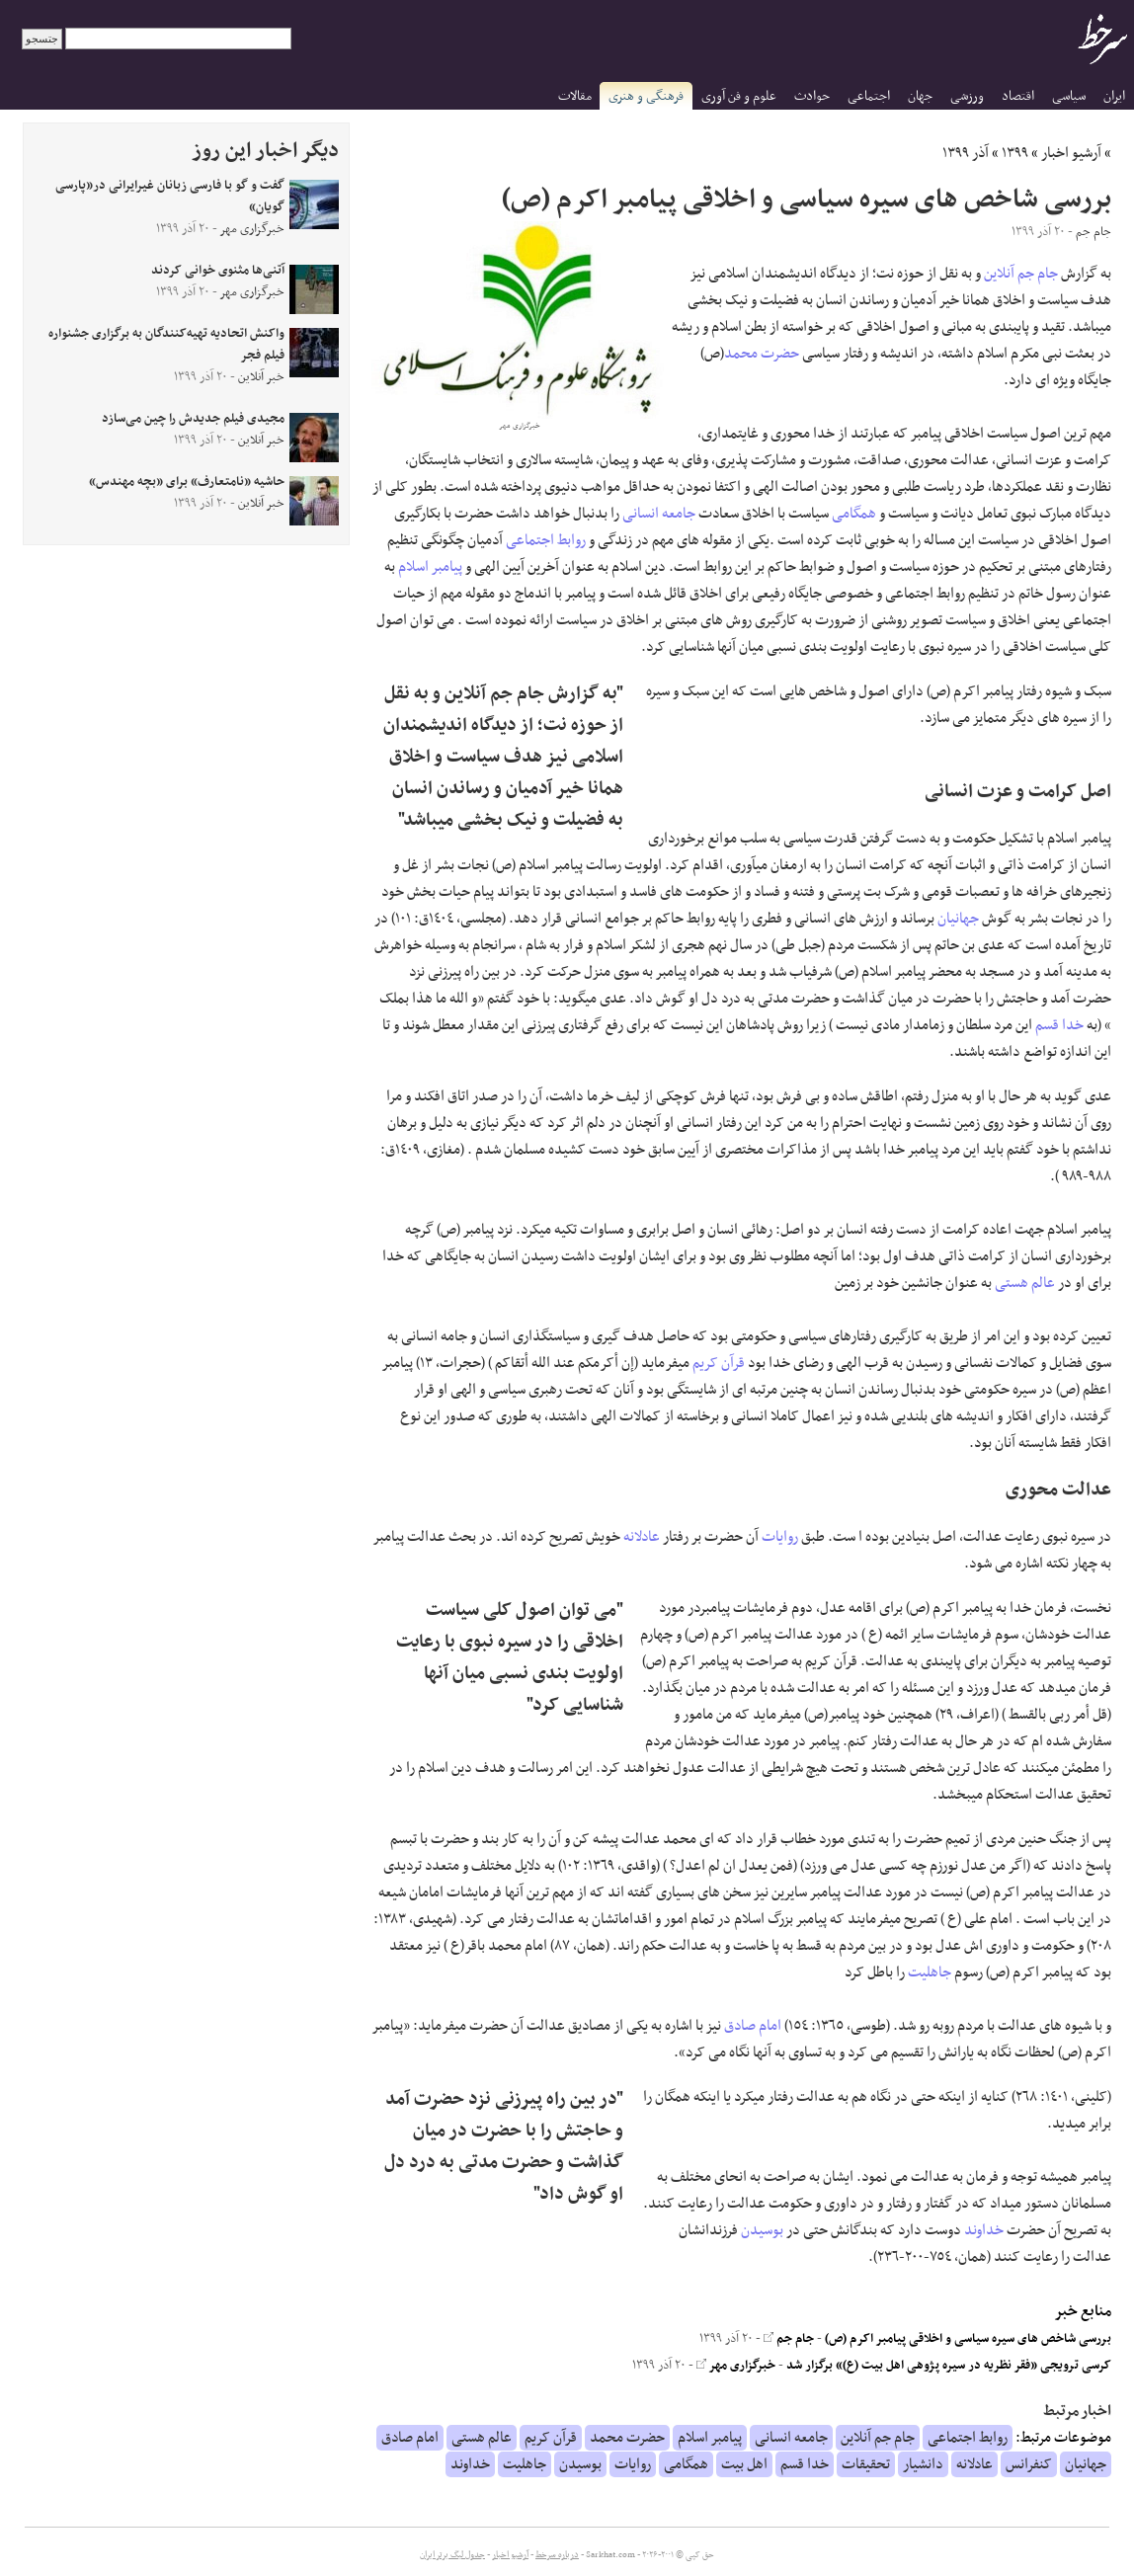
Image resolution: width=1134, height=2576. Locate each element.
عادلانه (641, 1537)
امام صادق (752, 2026)
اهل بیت (744, 2464)
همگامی (854, 513)
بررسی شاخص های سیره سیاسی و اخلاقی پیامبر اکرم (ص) (968, 2339)
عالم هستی (1025, 1283)
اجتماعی (869, 96)
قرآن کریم (718, 1363)
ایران (1114, 96)
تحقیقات (866, 2464)
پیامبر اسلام (430, 567)
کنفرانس (1029, 2464)
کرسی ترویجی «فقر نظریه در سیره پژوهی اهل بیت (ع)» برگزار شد (948, 2365)
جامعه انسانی (658, 513)
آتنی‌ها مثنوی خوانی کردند (217, 271)
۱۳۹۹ (1015, 153)
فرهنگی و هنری (646, 96)
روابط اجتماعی (546, 540)
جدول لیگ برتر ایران (452, 2555)
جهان (920, 96)
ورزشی (967, 96)
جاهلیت (929, 1972)
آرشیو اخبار (1071, 153)
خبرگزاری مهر (735, 2365)
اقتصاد (1018, 96)
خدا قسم (1059, 1025)
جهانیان (958, 918)
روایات (780, 1537)
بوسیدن (762, 2230)
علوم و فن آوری (738, 96)
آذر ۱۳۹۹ (965, 153)
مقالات (575, 96)
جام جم (789, 2339)
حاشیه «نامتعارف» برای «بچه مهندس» (186, 482)
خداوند (984, 2230)
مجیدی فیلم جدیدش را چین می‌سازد (193, 419)
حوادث (812, 96)
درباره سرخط (557, 2555)
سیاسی (1069, 96)
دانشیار (923, 2464)
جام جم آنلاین (1021, 273)
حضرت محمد (761, 353)
